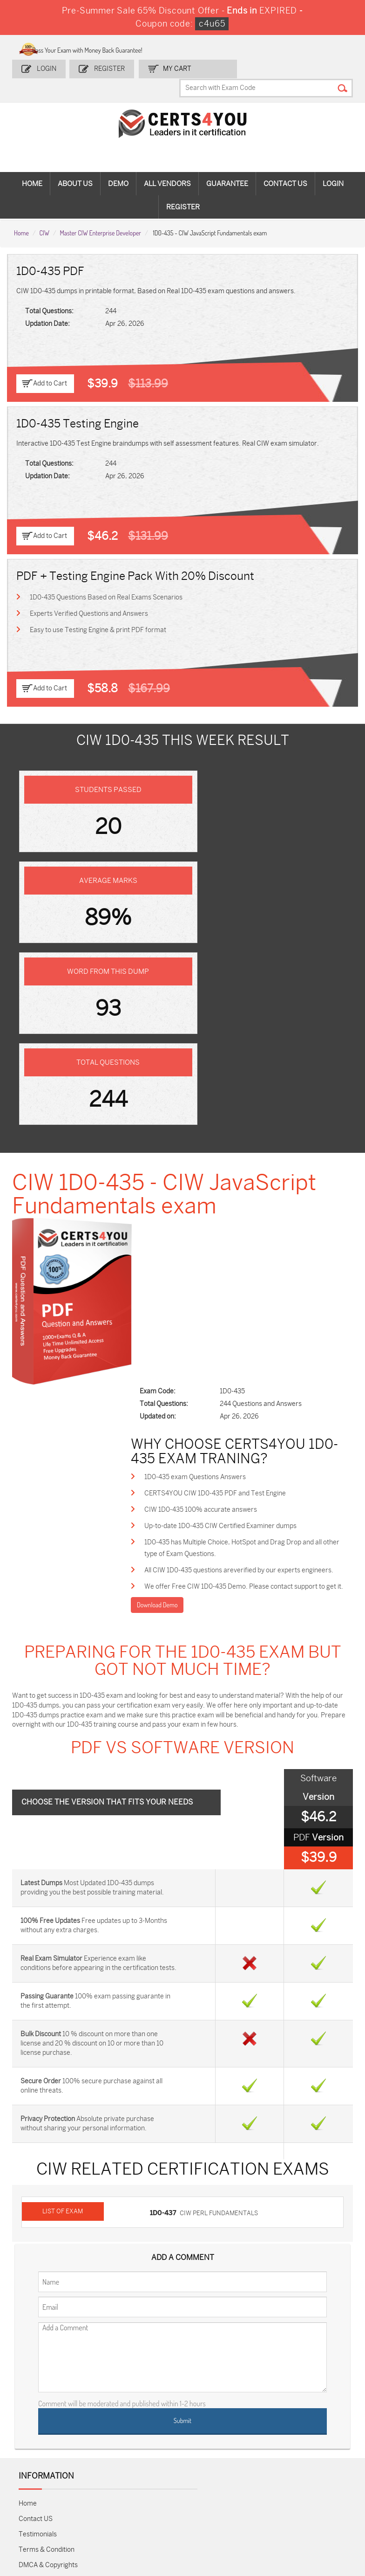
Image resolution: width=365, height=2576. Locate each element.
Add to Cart (50, 365)
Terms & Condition (46, 2169)
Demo (118, 166)
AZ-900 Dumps (310, 2393)
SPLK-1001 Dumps (205, 2416)
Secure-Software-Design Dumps (259, 2505)
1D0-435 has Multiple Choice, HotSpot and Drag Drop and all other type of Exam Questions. (251, 1186)
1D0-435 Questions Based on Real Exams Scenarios (106, 578)
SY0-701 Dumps (202, 2440)
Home (32, 166)
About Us (75, 166)
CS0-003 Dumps (94, 2440)
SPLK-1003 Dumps (260, 2416)
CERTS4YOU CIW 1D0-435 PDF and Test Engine (233, 1130)
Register (109, 66)
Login (47, 66)
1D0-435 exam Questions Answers (213, 1113)
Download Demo (175, 1257)
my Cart (175, 66)
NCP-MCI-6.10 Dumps (153, 2496)
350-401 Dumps (311, 2416)
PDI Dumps (260, 2388)
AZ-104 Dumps (36, 2440)
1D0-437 (166, 1834)
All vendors (167, 166)
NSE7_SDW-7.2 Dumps (317, 2440)
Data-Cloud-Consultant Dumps (317, 2468)
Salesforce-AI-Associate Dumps (262, 2445)
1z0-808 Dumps (147, 2393)
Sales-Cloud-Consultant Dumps (99, 2397)
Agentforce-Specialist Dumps (207, 2501)
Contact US (36, 2138)
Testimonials (38, 2153)
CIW (44, 214)
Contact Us (285, 166)
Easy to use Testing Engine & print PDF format (98, 612)
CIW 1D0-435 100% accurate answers (218, 1146)
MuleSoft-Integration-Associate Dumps (43, 2505)
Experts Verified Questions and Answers (89, 595)
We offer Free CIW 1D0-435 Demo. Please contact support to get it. (252, 1232)
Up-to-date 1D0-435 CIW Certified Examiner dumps (238, 1163)
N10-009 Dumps (148, 2440)
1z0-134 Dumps (200, 2393)
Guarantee (227, 166)
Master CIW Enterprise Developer (100, 214)
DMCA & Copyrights (48, 2184)
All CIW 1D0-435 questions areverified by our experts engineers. (256, 1209)
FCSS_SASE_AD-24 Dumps (100, 2496)
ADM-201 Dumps (39, 2393)
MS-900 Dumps (147, 2416)
